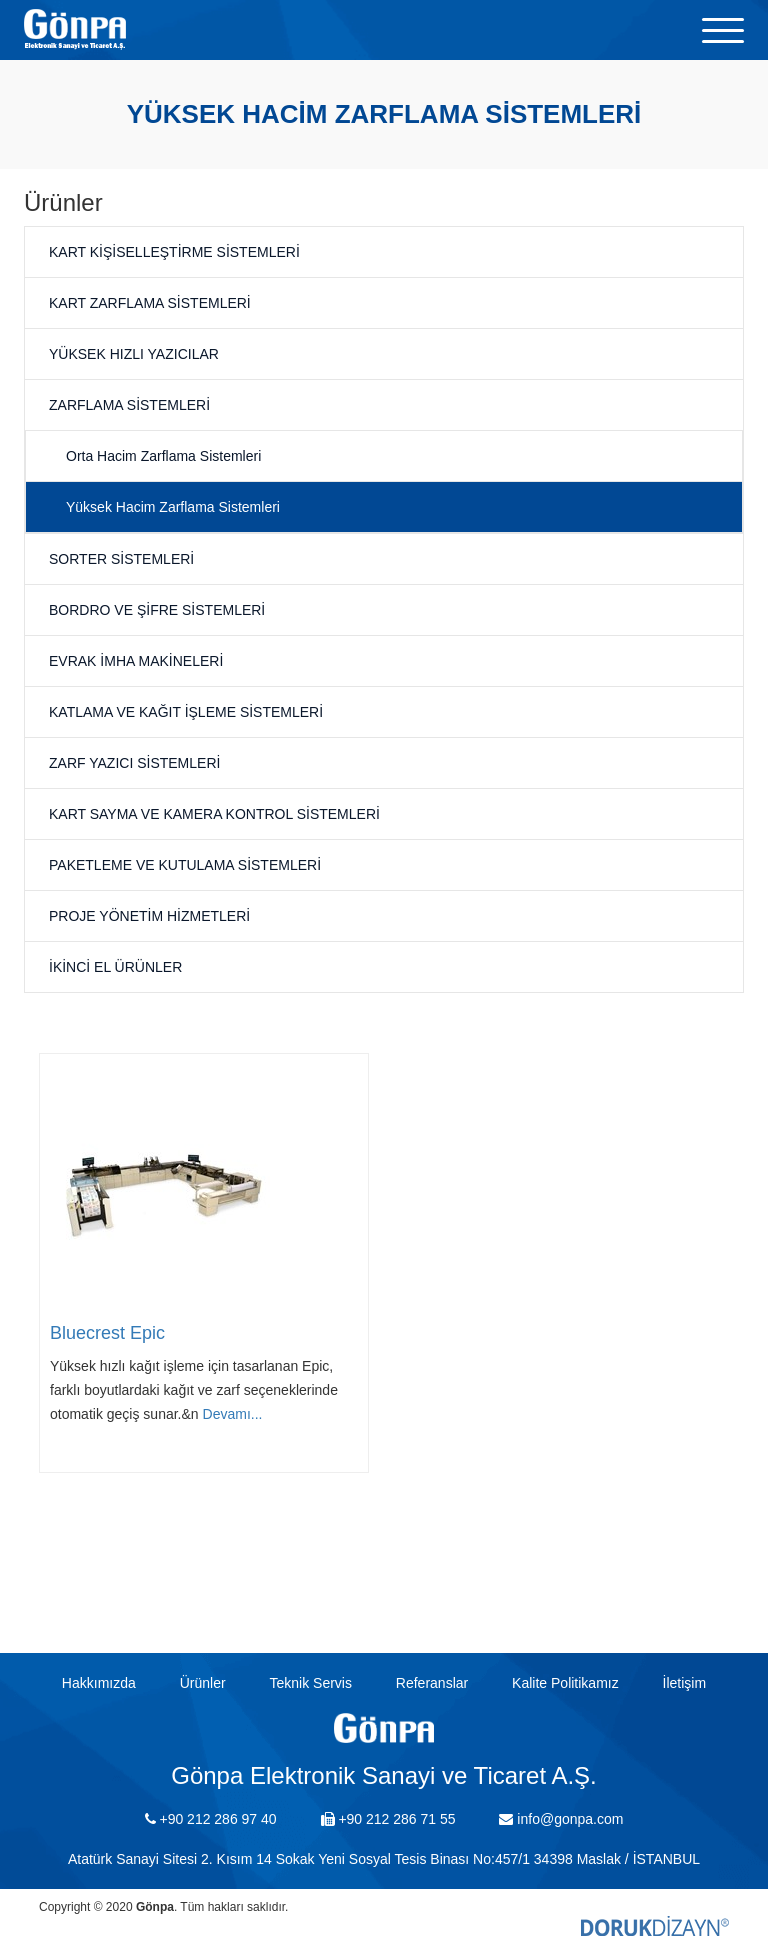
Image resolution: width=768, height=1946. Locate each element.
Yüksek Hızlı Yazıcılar (134, 354)
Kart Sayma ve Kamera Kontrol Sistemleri (214, 814)
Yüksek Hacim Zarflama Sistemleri (173, 507)
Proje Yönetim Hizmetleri (149, 916)
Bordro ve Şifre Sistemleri (157, 610)
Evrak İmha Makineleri (136, 661)
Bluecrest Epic (107, 1333)
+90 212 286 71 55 (388, 1819)
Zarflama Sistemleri (129, 405)
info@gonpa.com (561, 1819)
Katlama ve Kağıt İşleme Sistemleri (186, 712)
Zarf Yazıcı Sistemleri (134, 763)
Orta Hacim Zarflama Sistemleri (163, 456)
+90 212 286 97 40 (211, 1819)
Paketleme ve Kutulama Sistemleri (185, 865)
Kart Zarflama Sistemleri (150, 303)
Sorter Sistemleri (121, 559)
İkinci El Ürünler (115, 967)
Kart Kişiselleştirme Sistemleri (174, 252)
